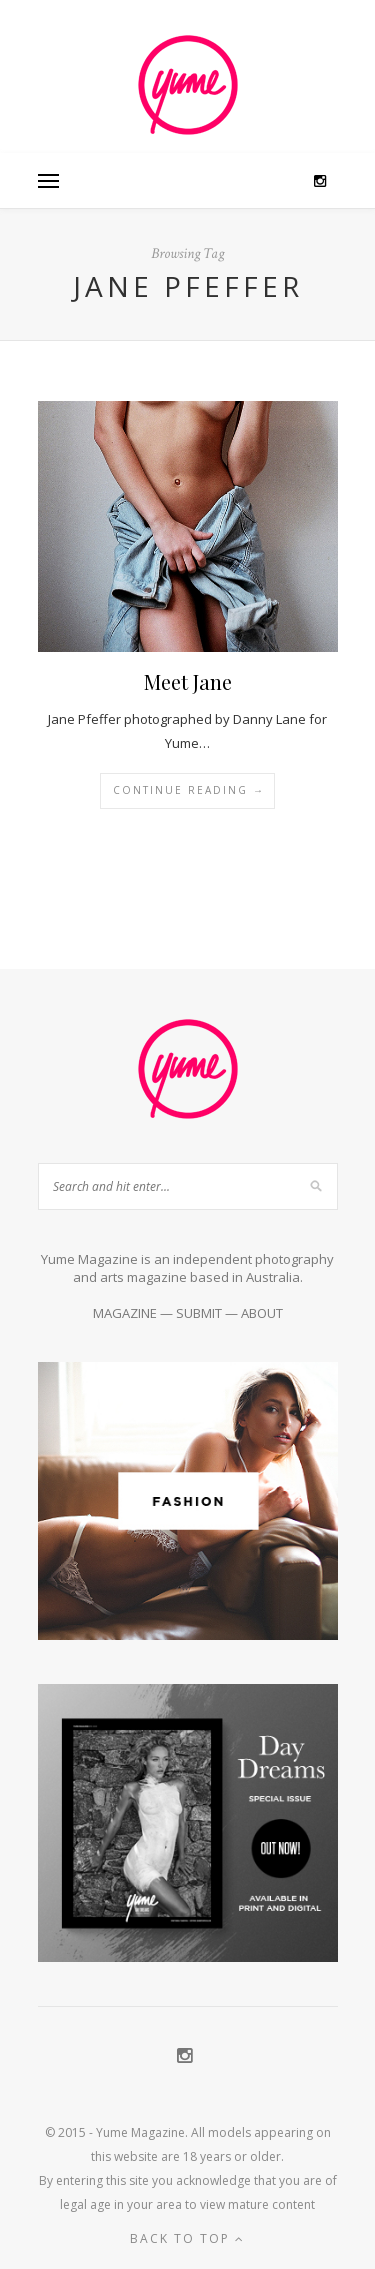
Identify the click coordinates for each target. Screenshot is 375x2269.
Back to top (187, 2238)
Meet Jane (188, 681)
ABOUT (262, 1313)
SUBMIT (199, 1313)
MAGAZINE (125, 1313)
